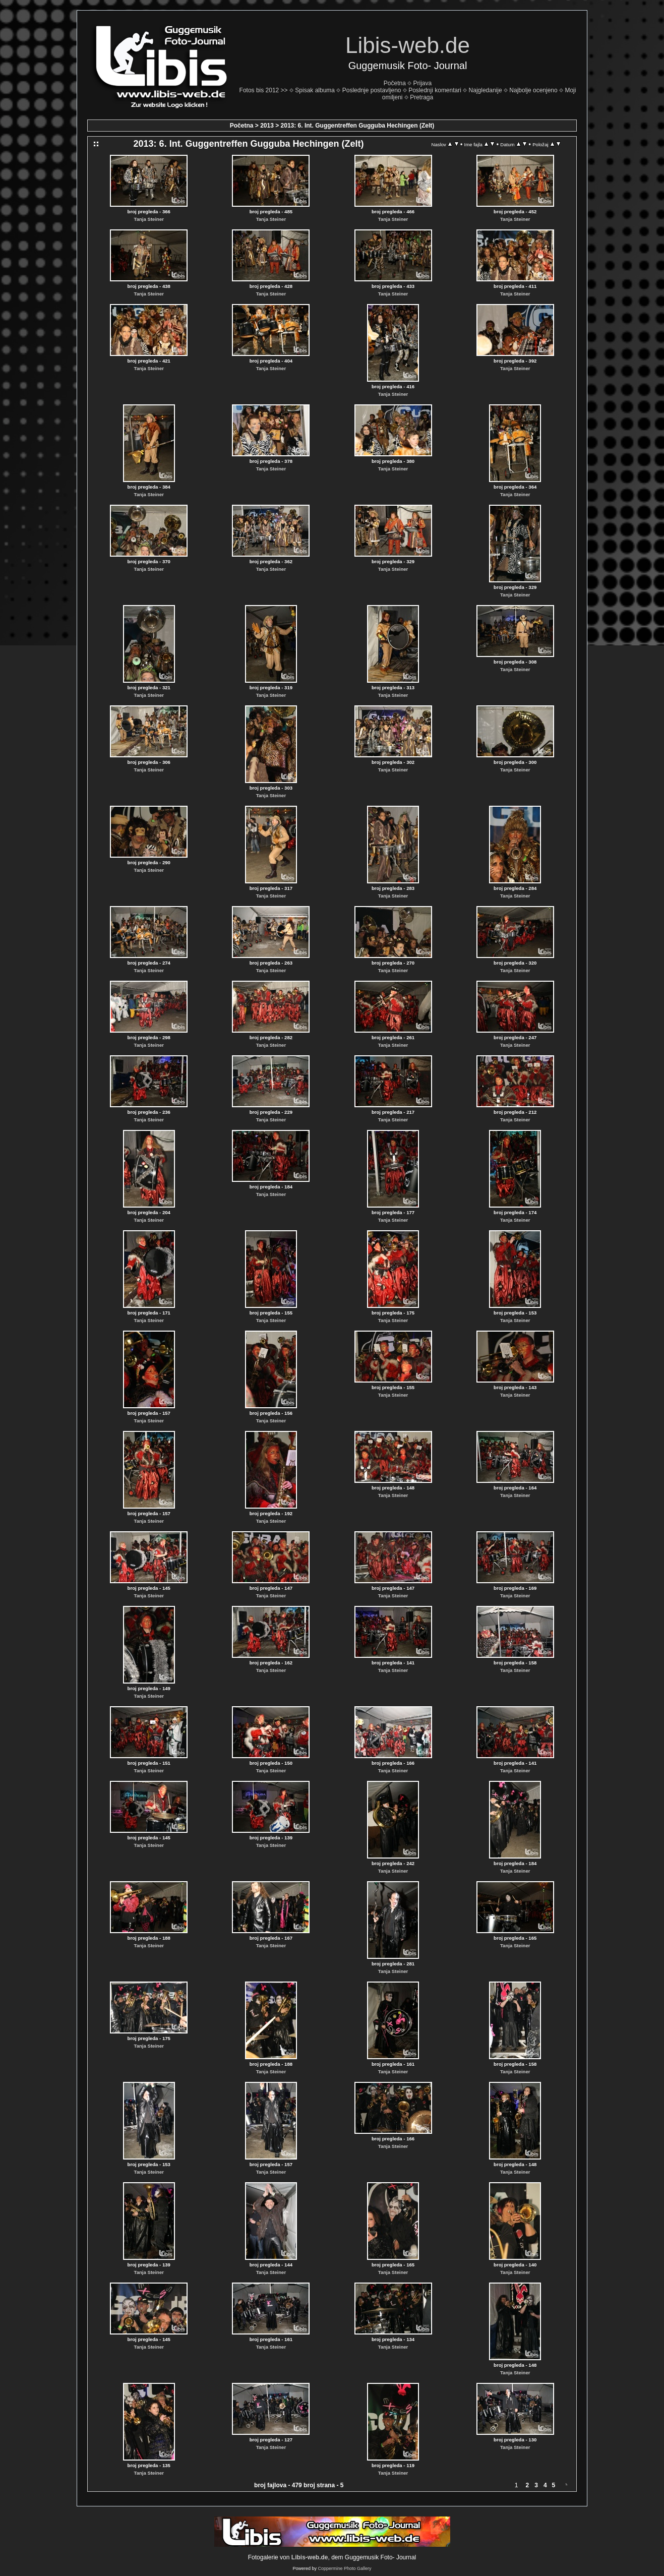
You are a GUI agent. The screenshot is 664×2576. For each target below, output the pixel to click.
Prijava (422, 83)
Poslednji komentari (434, 90)
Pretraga (421, 97)
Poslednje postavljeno (371, 90)
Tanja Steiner (149, 219)
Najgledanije (485, 90)
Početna (395, 83)
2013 (267, 125)
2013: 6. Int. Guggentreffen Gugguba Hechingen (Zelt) (358, 125)
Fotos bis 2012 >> (263, 90)
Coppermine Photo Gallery (344, 2568)
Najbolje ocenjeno (533, 90)
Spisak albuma (315, 90)
